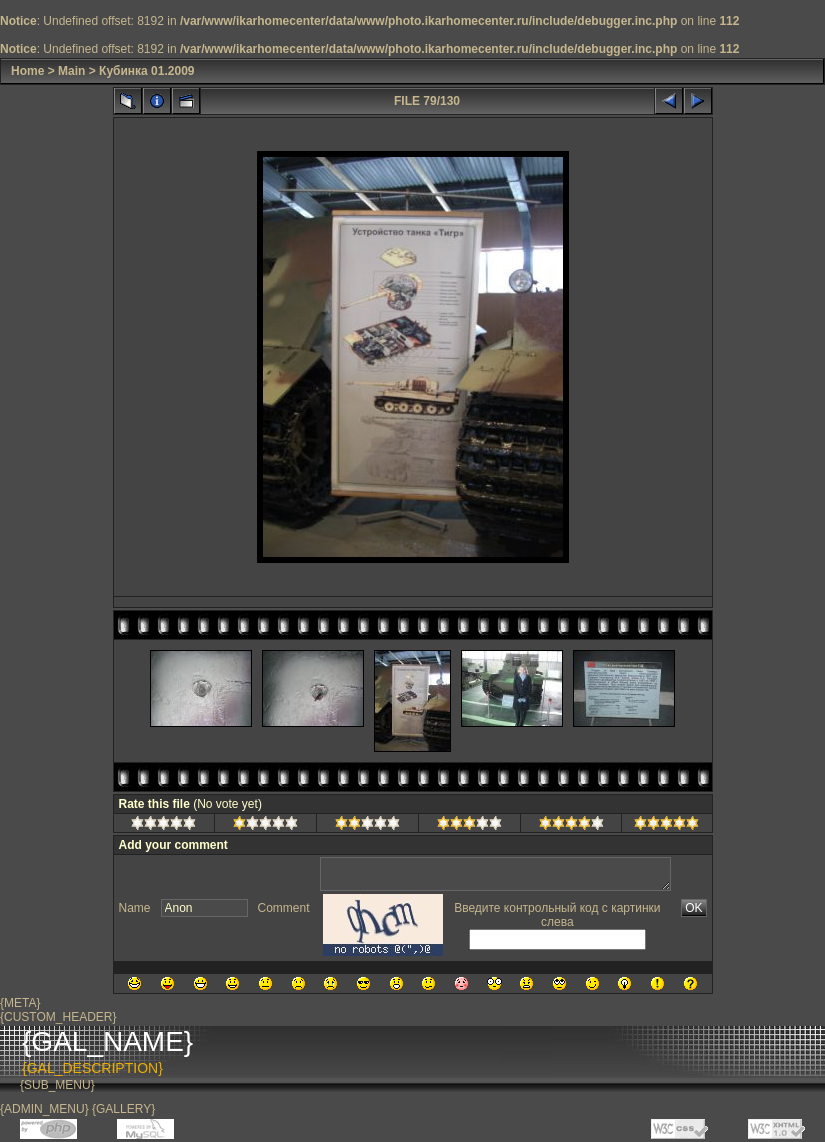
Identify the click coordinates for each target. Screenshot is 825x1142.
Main (71, 71)
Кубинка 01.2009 (146, 71)
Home (27, 71)
